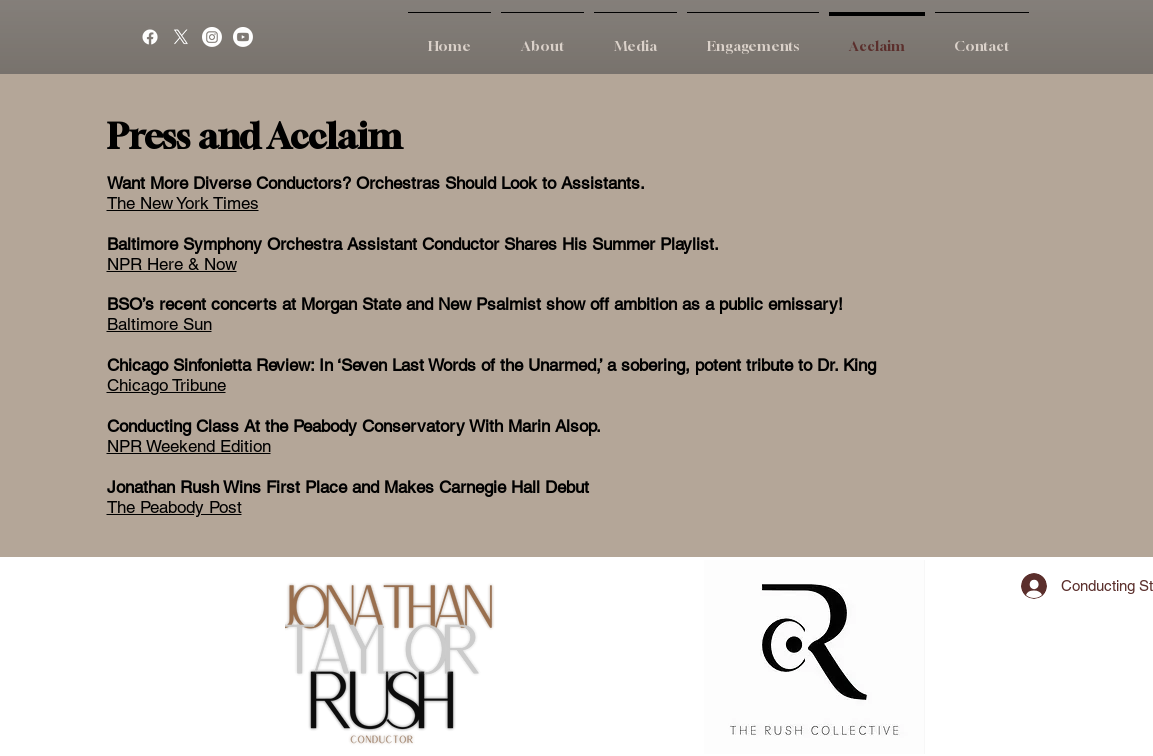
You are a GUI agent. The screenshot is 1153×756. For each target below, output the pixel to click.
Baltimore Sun (159, 324)
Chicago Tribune (166, 385)
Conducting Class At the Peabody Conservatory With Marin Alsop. (354, 426)
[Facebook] (150, 37)
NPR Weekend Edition (189, 446)
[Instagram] (212, 37)
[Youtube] (243, 37)
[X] (181, 37)
